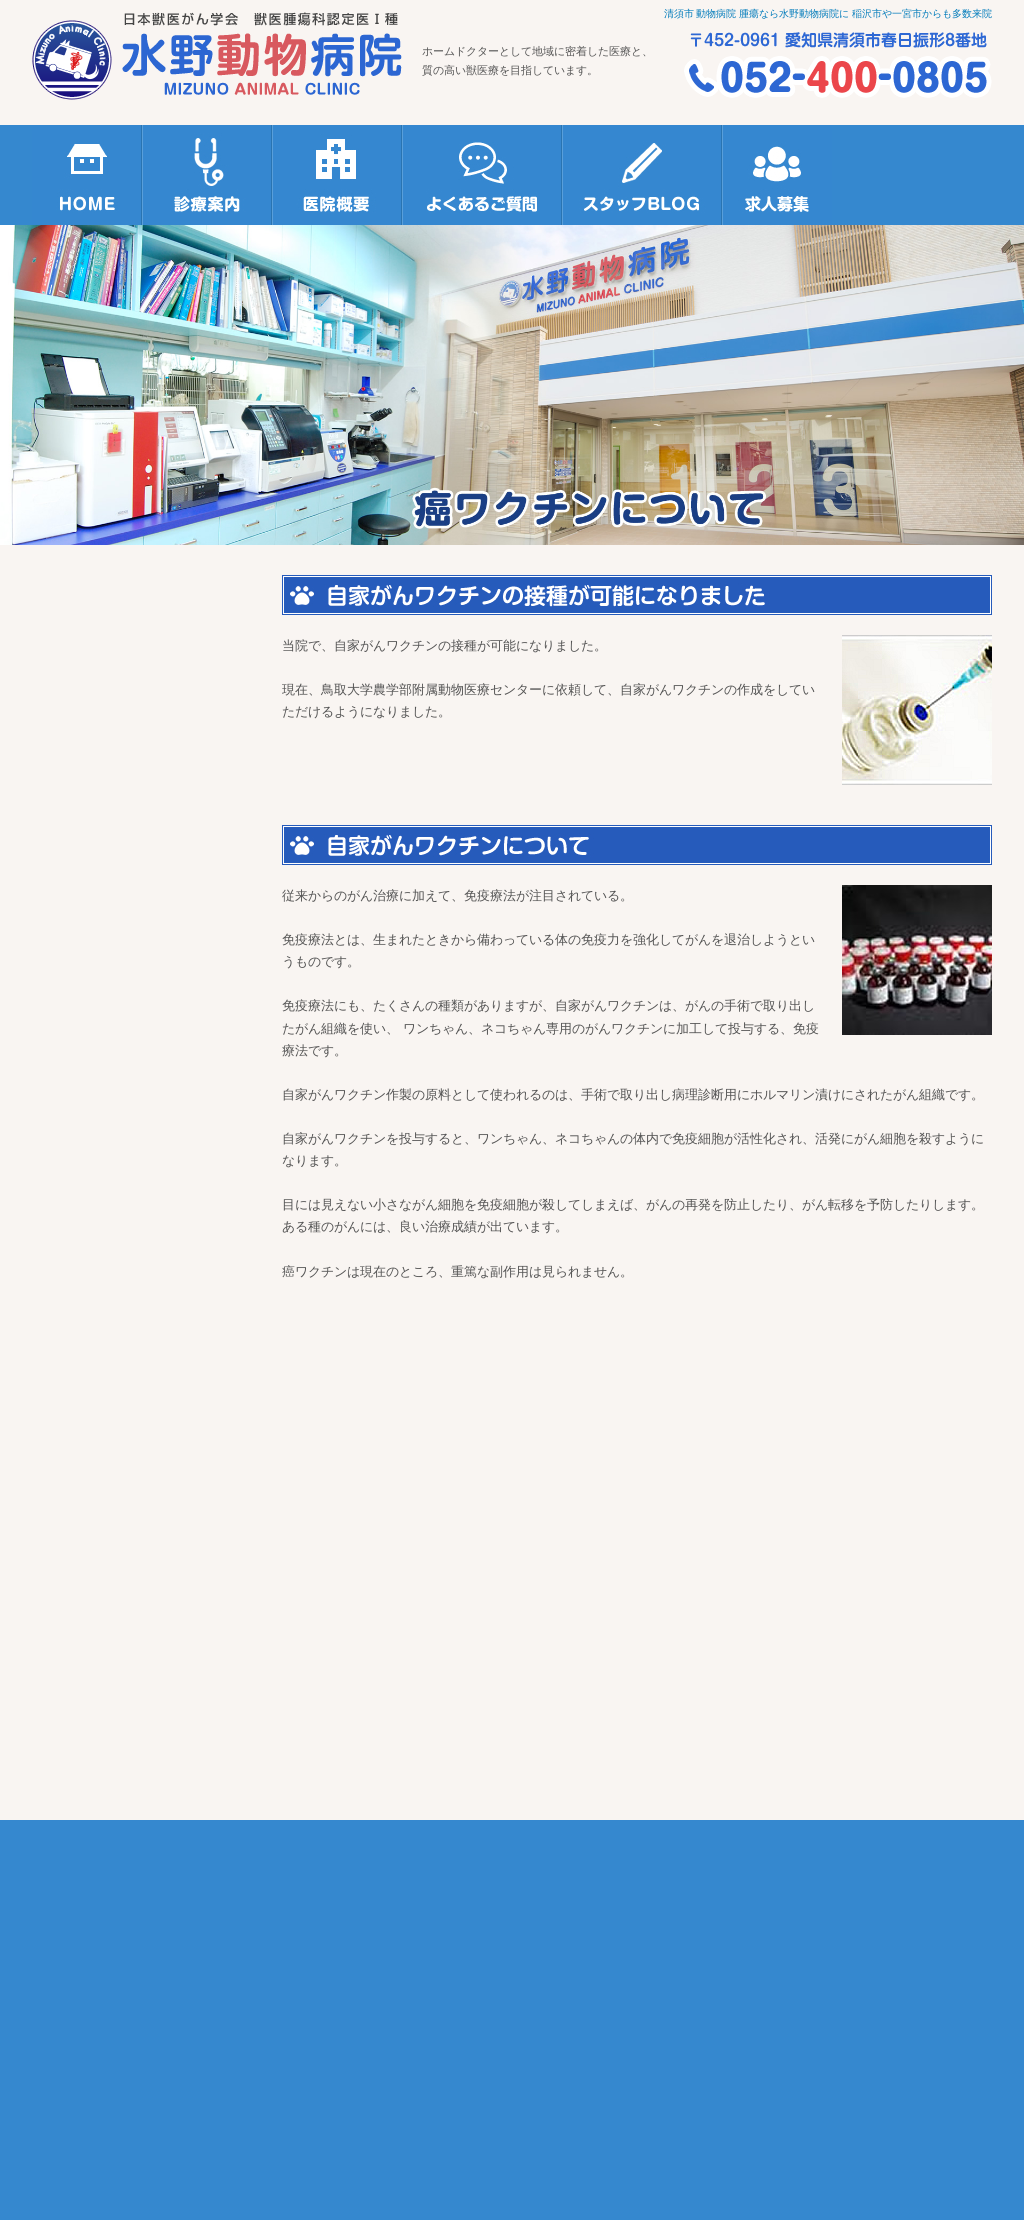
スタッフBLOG (642, 175)
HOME (87, 175)
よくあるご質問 (482, 175)
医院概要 (337, 175)
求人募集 (777, 175)
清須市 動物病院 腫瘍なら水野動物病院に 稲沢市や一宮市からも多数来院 (828, 13)
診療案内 (207, 175)
